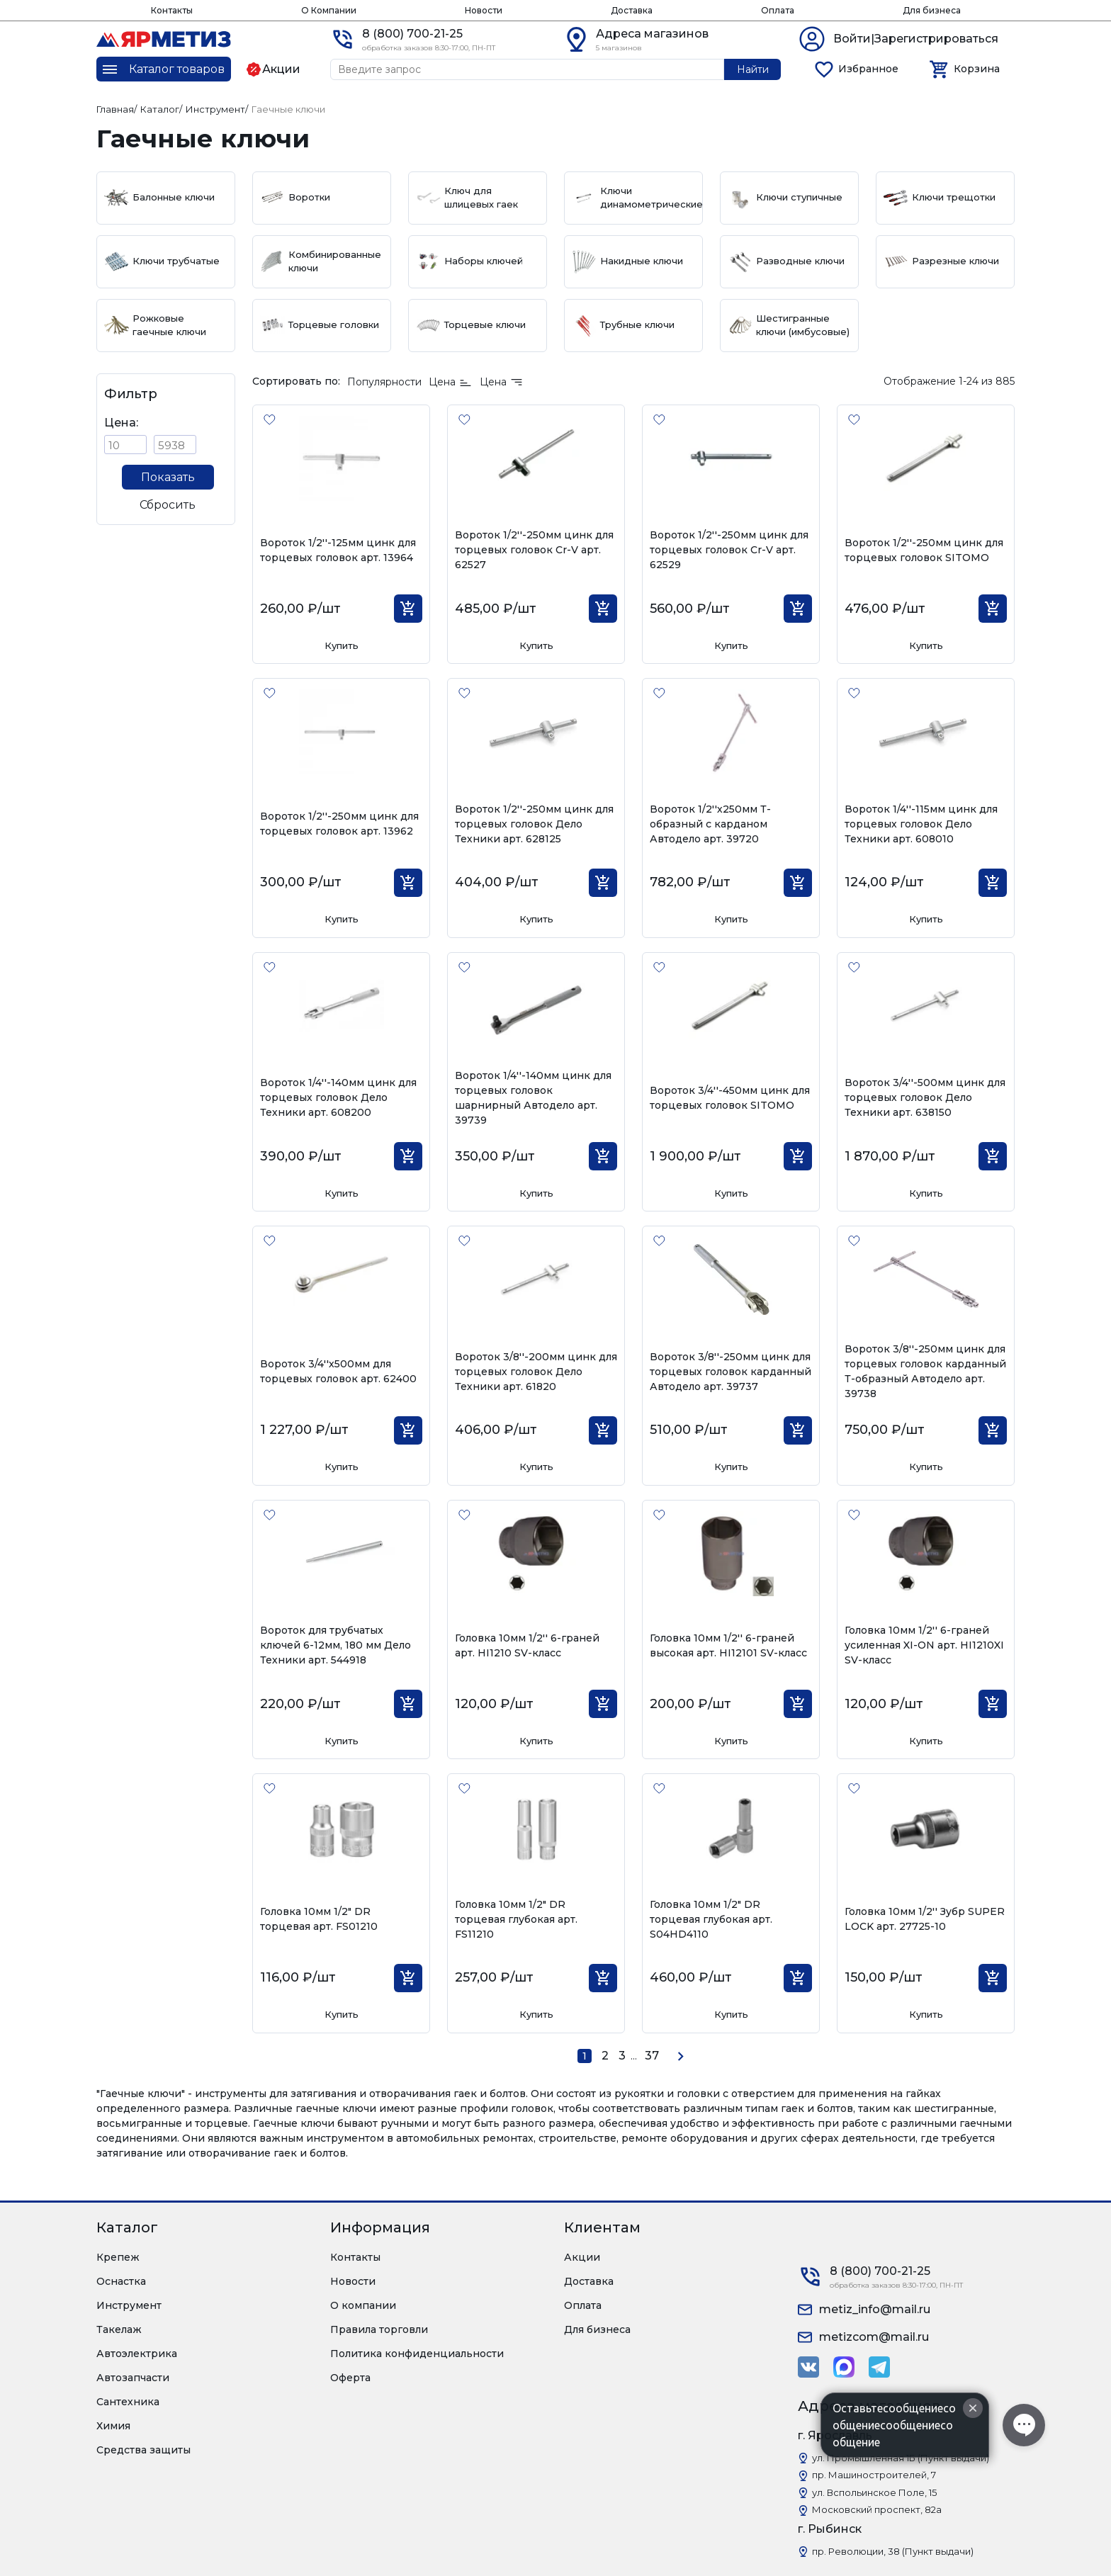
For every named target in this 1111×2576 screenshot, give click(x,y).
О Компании (328, 10)
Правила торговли (379, 2329)
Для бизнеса (932, 10)
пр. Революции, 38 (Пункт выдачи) (893, 2551)
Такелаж (119, 2329)
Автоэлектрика (136, 2353)
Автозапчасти (132, 2377)
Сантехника (127, 2401)
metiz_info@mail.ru (874, 2309)
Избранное (868, 68)
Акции (582, 2257)
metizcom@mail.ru (874, 2337)
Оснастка (121, 2281)
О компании (363, 2305)
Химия (113, 2425)
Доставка (632, 10)
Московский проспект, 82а (877, 2509)
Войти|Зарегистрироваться (915, 38)
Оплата (777, 10)
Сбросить (168, 505)
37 (652, 2055)
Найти (753, 69)
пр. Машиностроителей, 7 (874, 2474)
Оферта (350, 2377)
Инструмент (129, 2305)
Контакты (172, 10)
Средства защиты (143, 2450)
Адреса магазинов (652, 33)
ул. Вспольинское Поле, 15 (874, 2492)
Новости (483, 10)
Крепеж (118, 2257)
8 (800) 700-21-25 (412, 33)
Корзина (977, 68)
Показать (168, 477)
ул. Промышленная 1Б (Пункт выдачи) (900, 2457)
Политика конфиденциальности (417, 2353)
